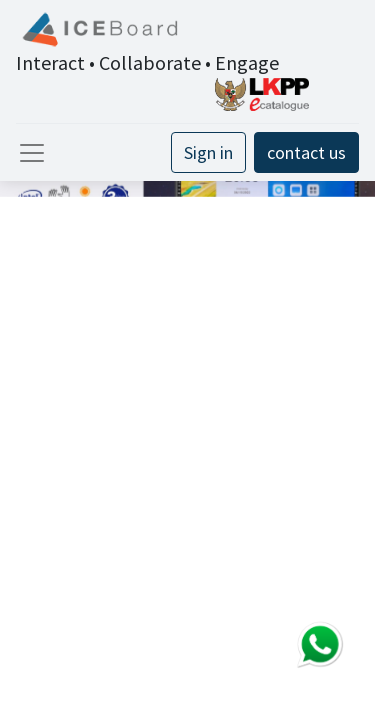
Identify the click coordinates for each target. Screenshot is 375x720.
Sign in (208, 152)
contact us (306, 152)
